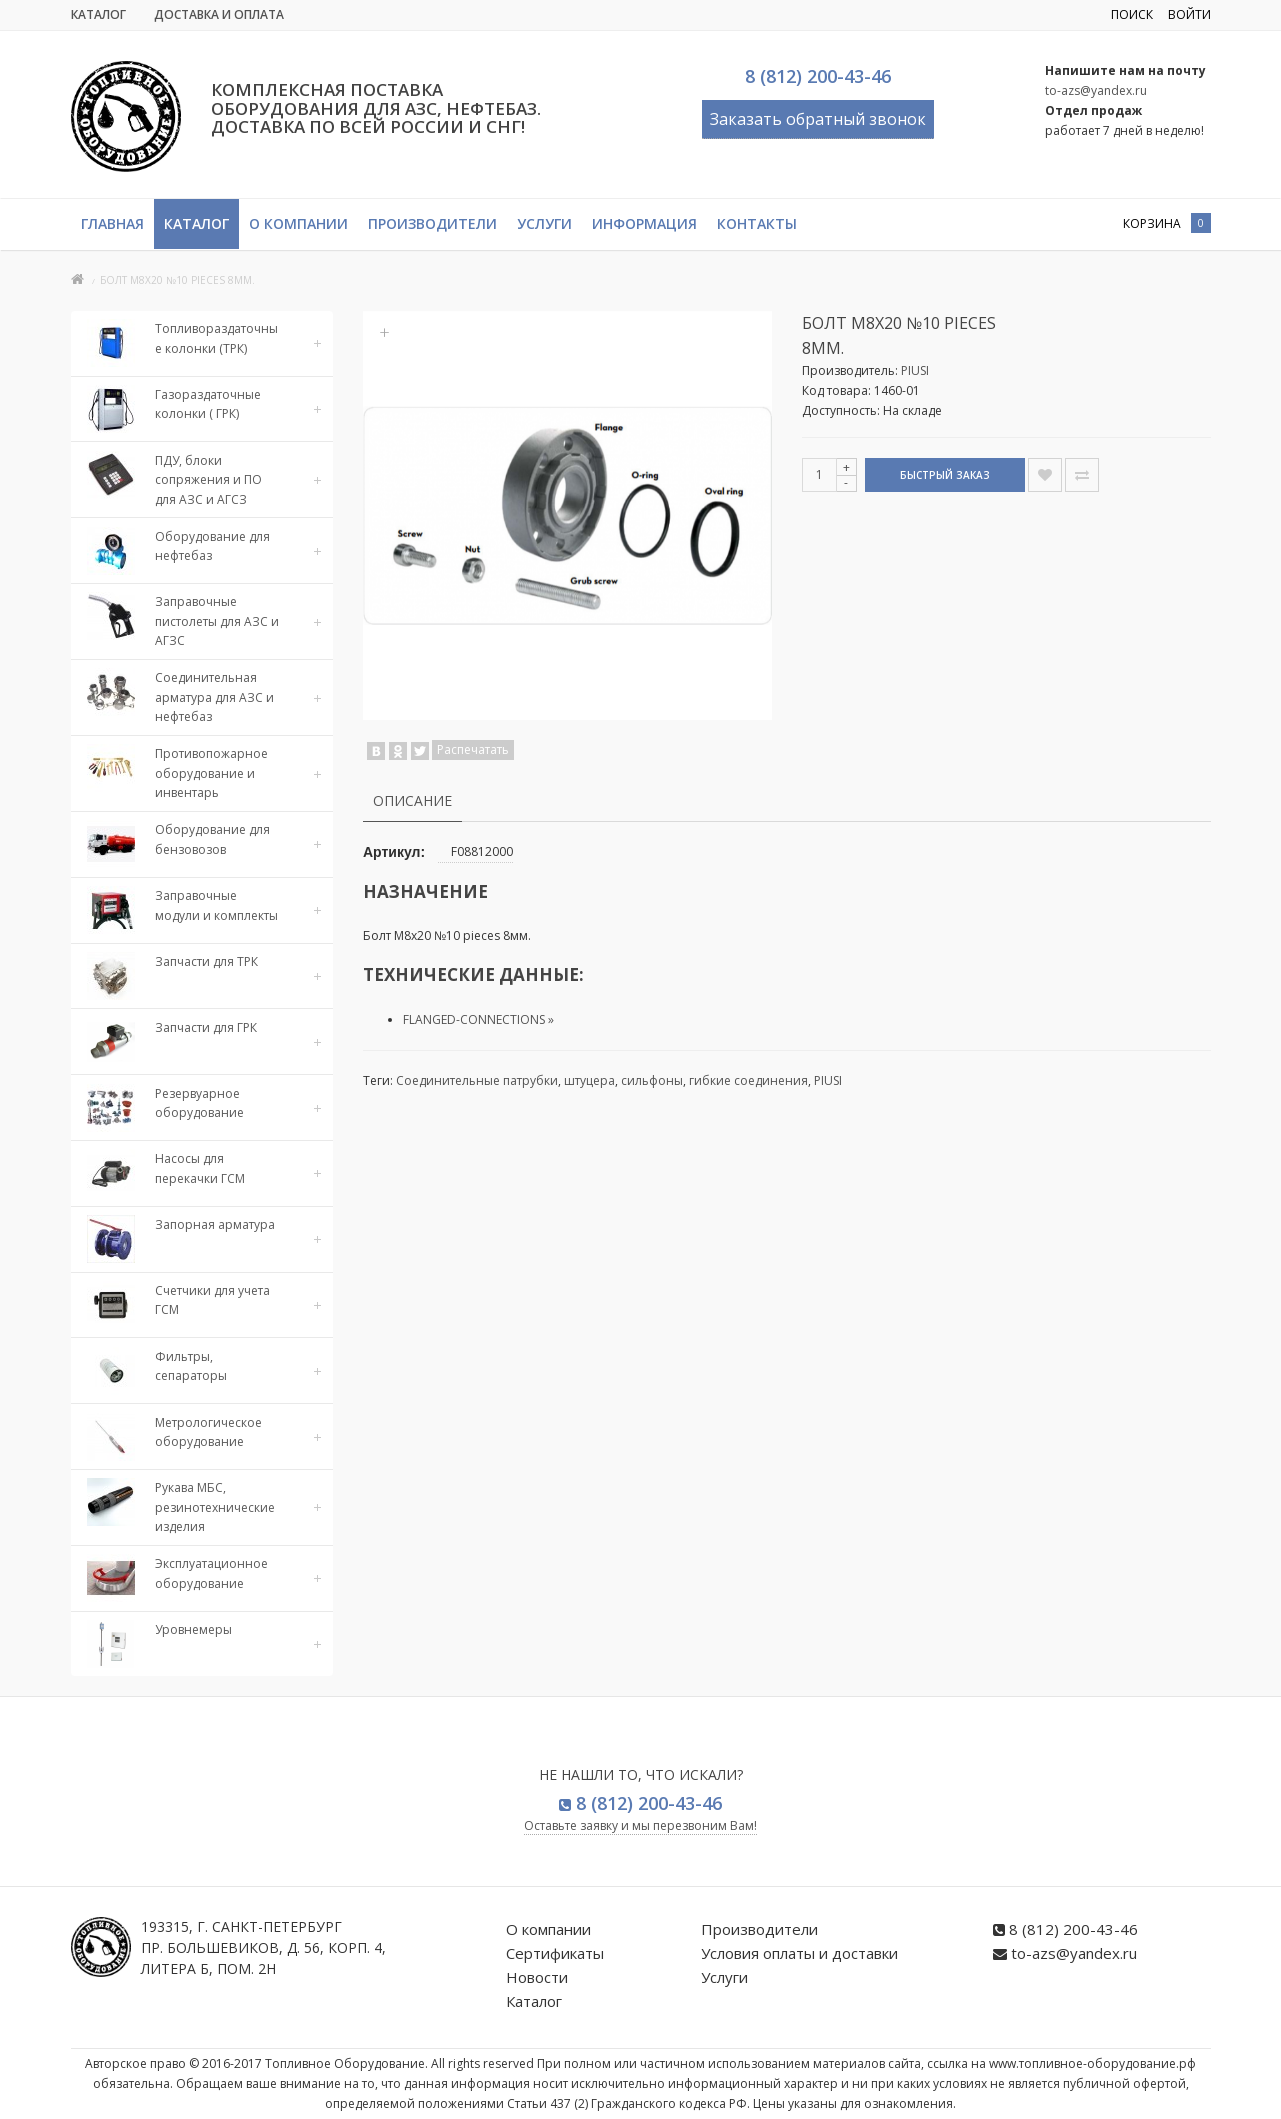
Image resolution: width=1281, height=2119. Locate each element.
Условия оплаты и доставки (799, 1953)
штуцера (589, 1080)
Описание (412, 800)
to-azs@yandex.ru (1096, 90)
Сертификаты (555, 1953)
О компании (298, 223)
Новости (537, 1977)
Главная (112, 223)
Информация (644, 223)
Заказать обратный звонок (818, 119)
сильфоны (652, 1080)
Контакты (757, 223)
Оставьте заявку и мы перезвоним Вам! (640, 1825)
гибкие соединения (748, 1080)
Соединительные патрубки (477, 1080)
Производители (432, 223)
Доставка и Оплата (219, 14)
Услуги (544, 223)
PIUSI (915, 370)
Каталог (98, 14)
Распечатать (473, 749)
